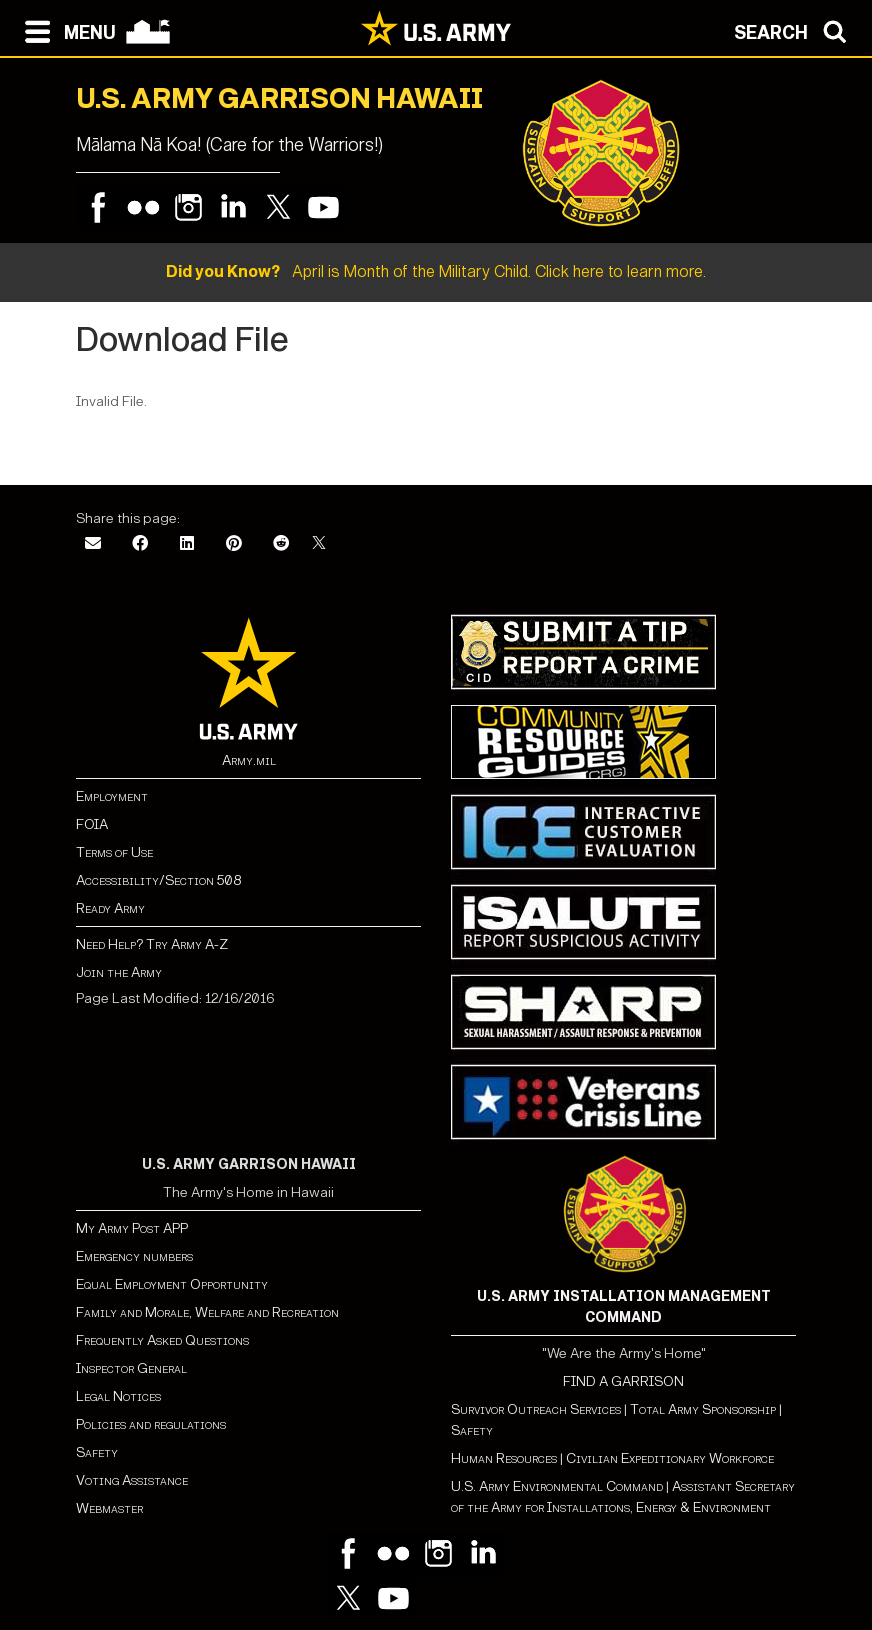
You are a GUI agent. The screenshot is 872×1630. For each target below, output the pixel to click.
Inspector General (131, 1368)
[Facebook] (140, 544)
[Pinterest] (234, 544)
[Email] (93, 544)
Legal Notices (118, 1396)
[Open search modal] (795, 30)
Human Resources (504, 1458)
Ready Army (110, 908)
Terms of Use (114, 852)
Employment (112, 796)
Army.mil (249, 760)
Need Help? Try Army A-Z (152, 944)
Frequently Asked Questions (162, 1340)
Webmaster (109, 1508)
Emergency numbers (134, 1256)
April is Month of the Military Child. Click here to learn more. (436, 271)
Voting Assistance (132, 1480)
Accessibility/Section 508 (158, 880)
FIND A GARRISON (623, 1381)
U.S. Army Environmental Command (557, 1486)
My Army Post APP (132, 1228)
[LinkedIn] (187, 544)
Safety (97, 1452)
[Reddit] (281, 544)
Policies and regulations (151, 1424)
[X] (319, 544)
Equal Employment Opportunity (172, 1284)
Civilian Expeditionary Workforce (670, 1458)
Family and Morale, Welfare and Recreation (207, 1312)
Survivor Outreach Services (536, 1409)
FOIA (92, 824)
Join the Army (119, 972)
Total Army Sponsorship (703, 1409)
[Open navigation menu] (65, 30)
